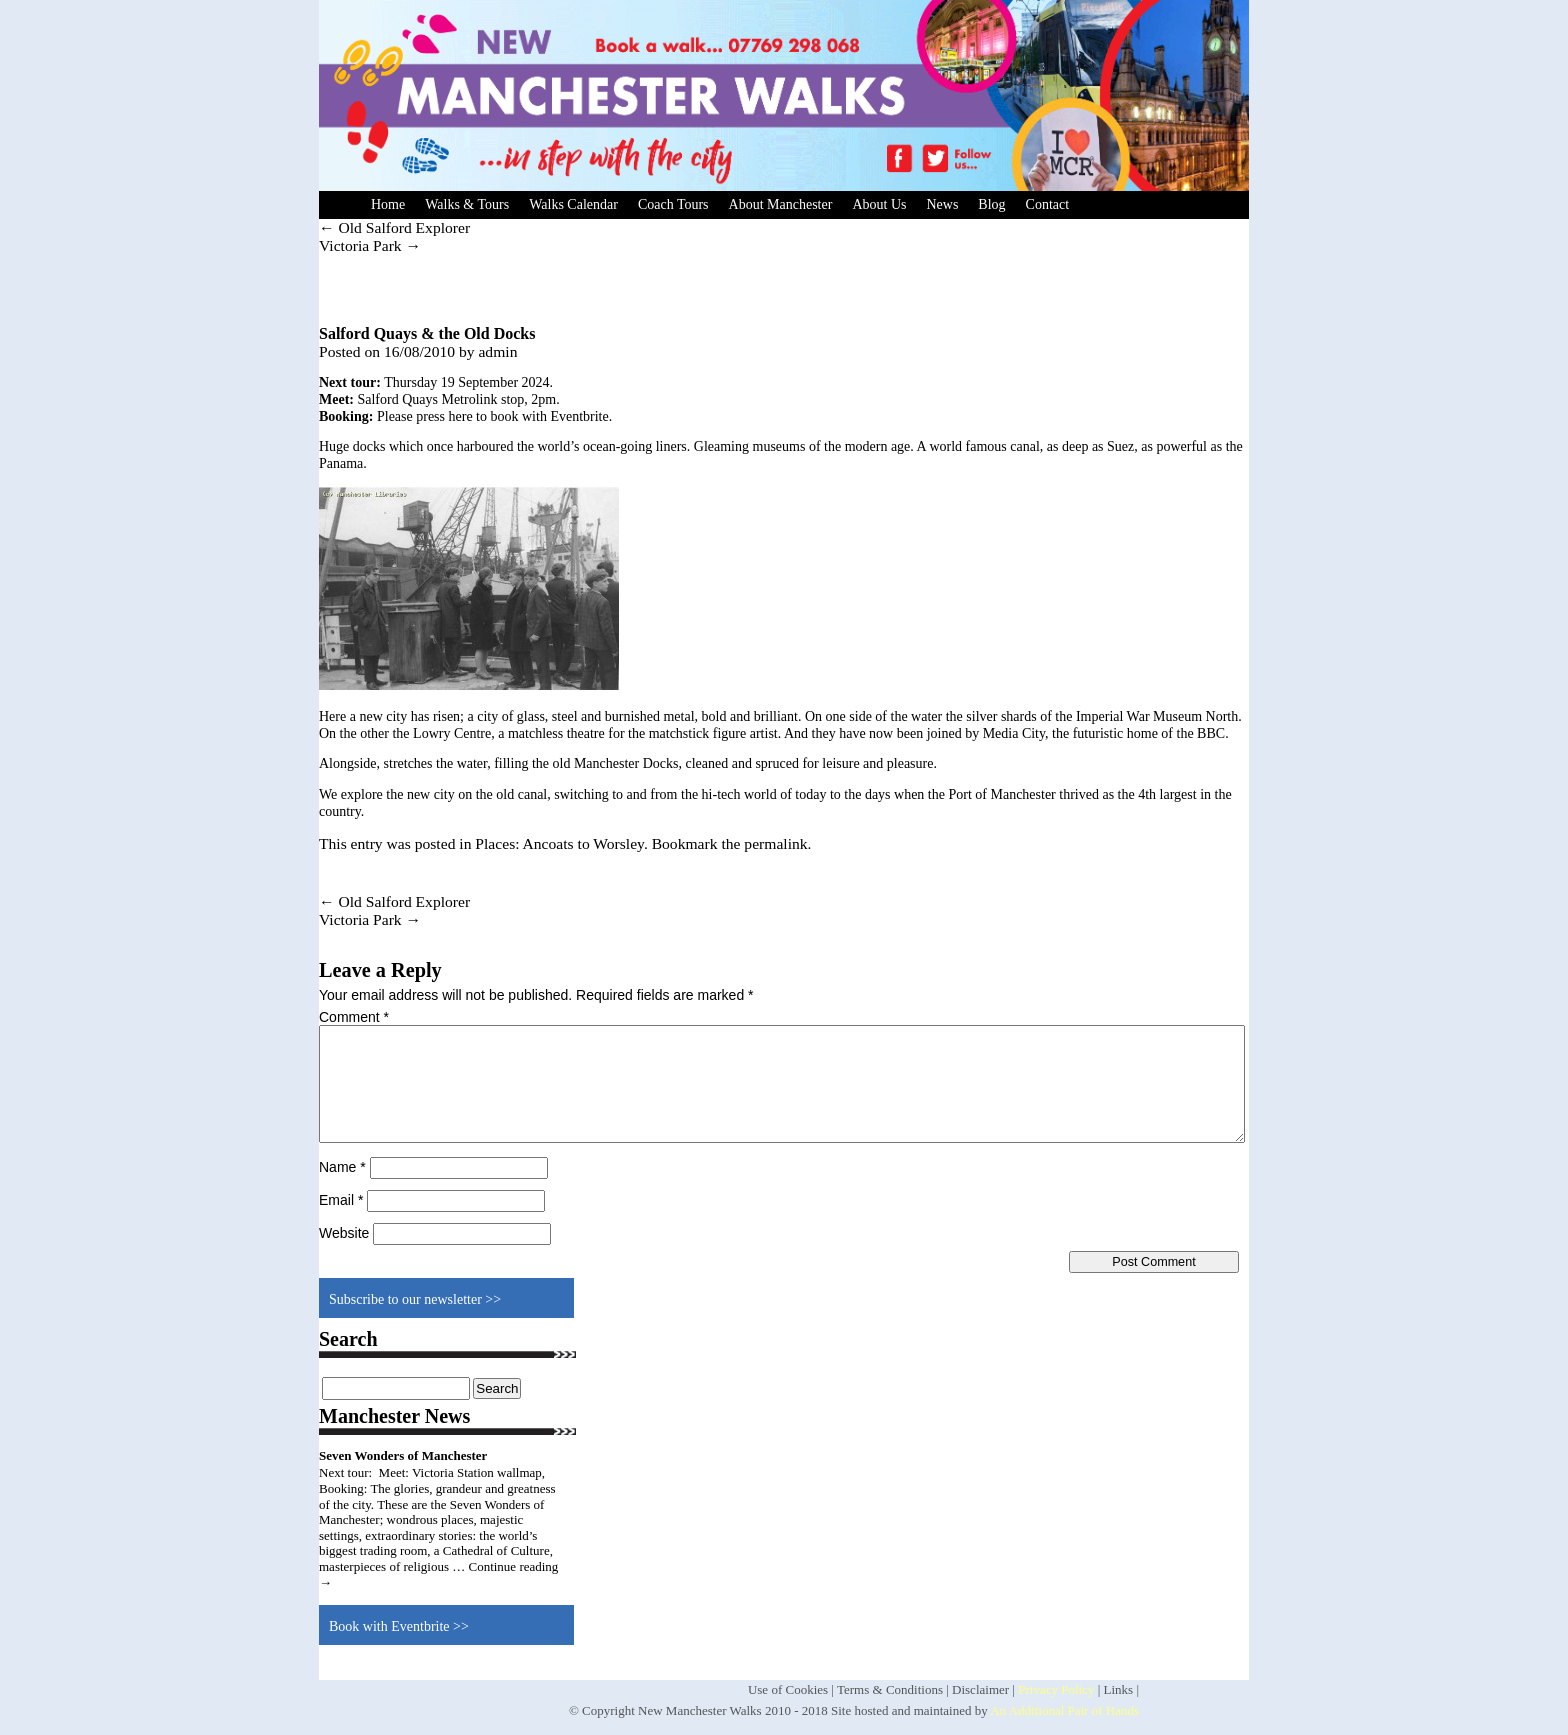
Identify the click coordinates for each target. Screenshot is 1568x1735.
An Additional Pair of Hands (1064, 1710)
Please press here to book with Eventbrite (493, 416)
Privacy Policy (1056, 1689)
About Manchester (781, 204)
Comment (354, 1017)
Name (342, 1167)
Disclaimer (980, 1689)
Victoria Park (370, 245)
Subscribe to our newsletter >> (415, 1299)
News (942, 204)
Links (1119, 1689)
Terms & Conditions (890, 1689)
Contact (1048, 204)
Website (344, 1233)
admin (497, 351)
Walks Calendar (573, 204)
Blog (991, 204)
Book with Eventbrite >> (399, 1626)
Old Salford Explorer (394, 227)
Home (388, 204)
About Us (879, 204)
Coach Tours (673, 204)
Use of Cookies (788, 1689)
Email (341, 1200)
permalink (775, 843)
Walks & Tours (467, 204)
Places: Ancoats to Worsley (559, 843)
